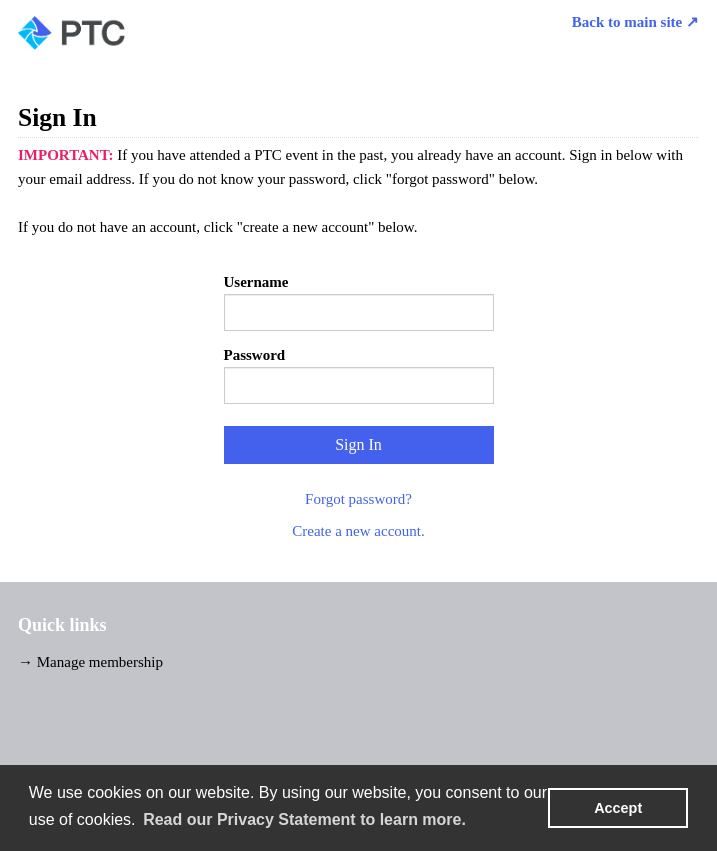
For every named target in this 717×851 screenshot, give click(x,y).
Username (256, 282)
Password (255, 355)
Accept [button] (618, 808)
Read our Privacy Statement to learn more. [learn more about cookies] (304, 819)
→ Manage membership (90, 662)
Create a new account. (358, 531)
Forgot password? (358, 499)
